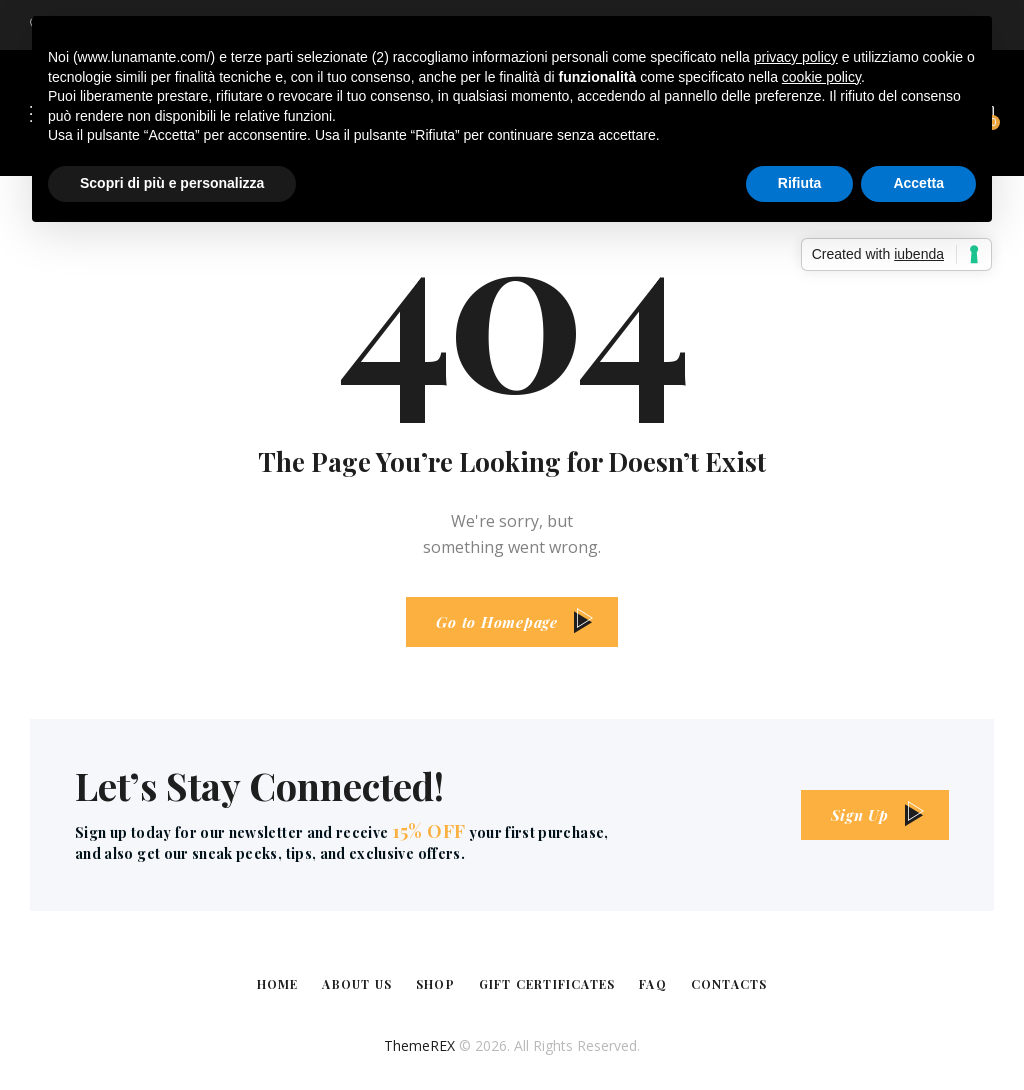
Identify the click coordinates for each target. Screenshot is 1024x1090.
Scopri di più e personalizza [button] (172, 183)
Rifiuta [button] (800, 183)
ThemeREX (419, 1045)
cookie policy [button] (821, 77)
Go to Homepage (497, 622)
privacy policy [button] (796, 57)
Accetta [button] (918, 183)
